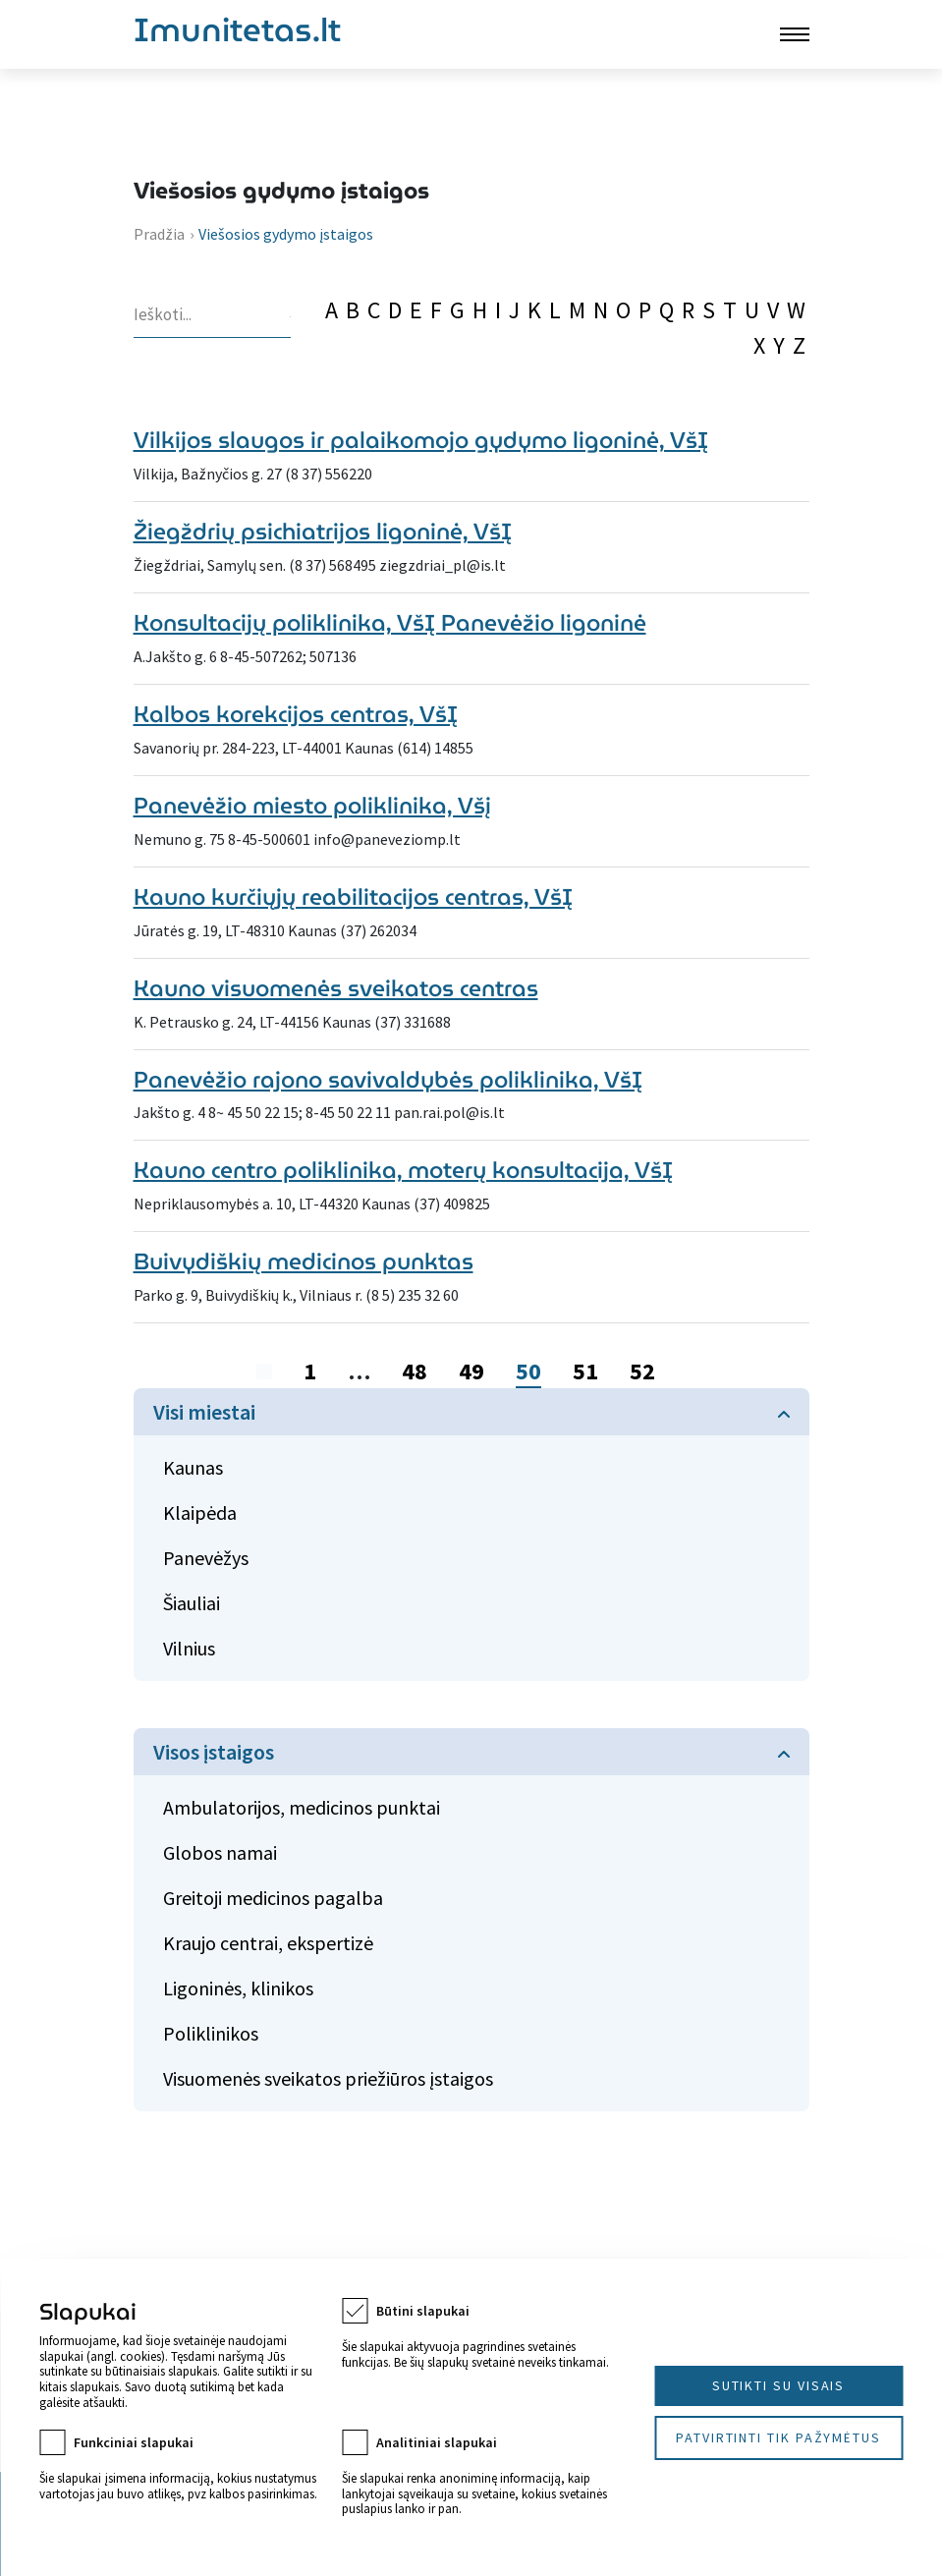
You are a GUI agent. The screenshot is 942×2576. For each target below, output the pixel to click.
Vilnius (189, 1648)
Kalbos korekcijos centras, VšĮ (296, 714)
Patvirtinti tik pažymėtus (778, 2437)
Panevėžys (206, 1557)
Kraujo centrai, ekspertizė (268, 1943)
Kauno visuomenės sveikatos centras (336, 988)
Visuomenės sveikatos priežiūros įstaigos (328, 2078)
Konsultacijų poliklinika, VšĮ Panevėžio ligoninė (390, 622)
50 (528, 1371)
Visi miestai (204, 1412)
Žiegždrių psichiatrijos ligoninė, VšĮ (323, 531)
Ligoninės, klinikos (238, 1988)
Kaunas (193, 1467)
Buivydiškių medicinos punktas (303, 1261)
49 (471, 1371)
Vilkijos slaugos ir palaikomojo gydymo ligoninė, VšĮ (421, 439)
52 (642, 1371)
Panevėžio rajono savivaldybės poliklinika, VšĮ (388, 1079)
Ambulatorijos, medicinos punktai (301, 1807)
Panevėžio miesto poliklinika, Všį (312, 805)
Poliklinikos (210, 2033)
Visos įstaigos (213, 1751)
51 (585, 1371)
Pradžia (159, 234)
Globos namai (220, 1852)
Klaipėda (200, 1512)
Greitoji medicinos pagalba (273, 1897)
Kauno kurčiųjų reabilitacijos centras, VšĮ (353, 896)
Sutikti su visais (779, 2385)
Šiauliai (191, 1603)
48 (414, 1371)
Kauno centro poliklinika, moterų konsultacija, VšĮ (403, 1169)
